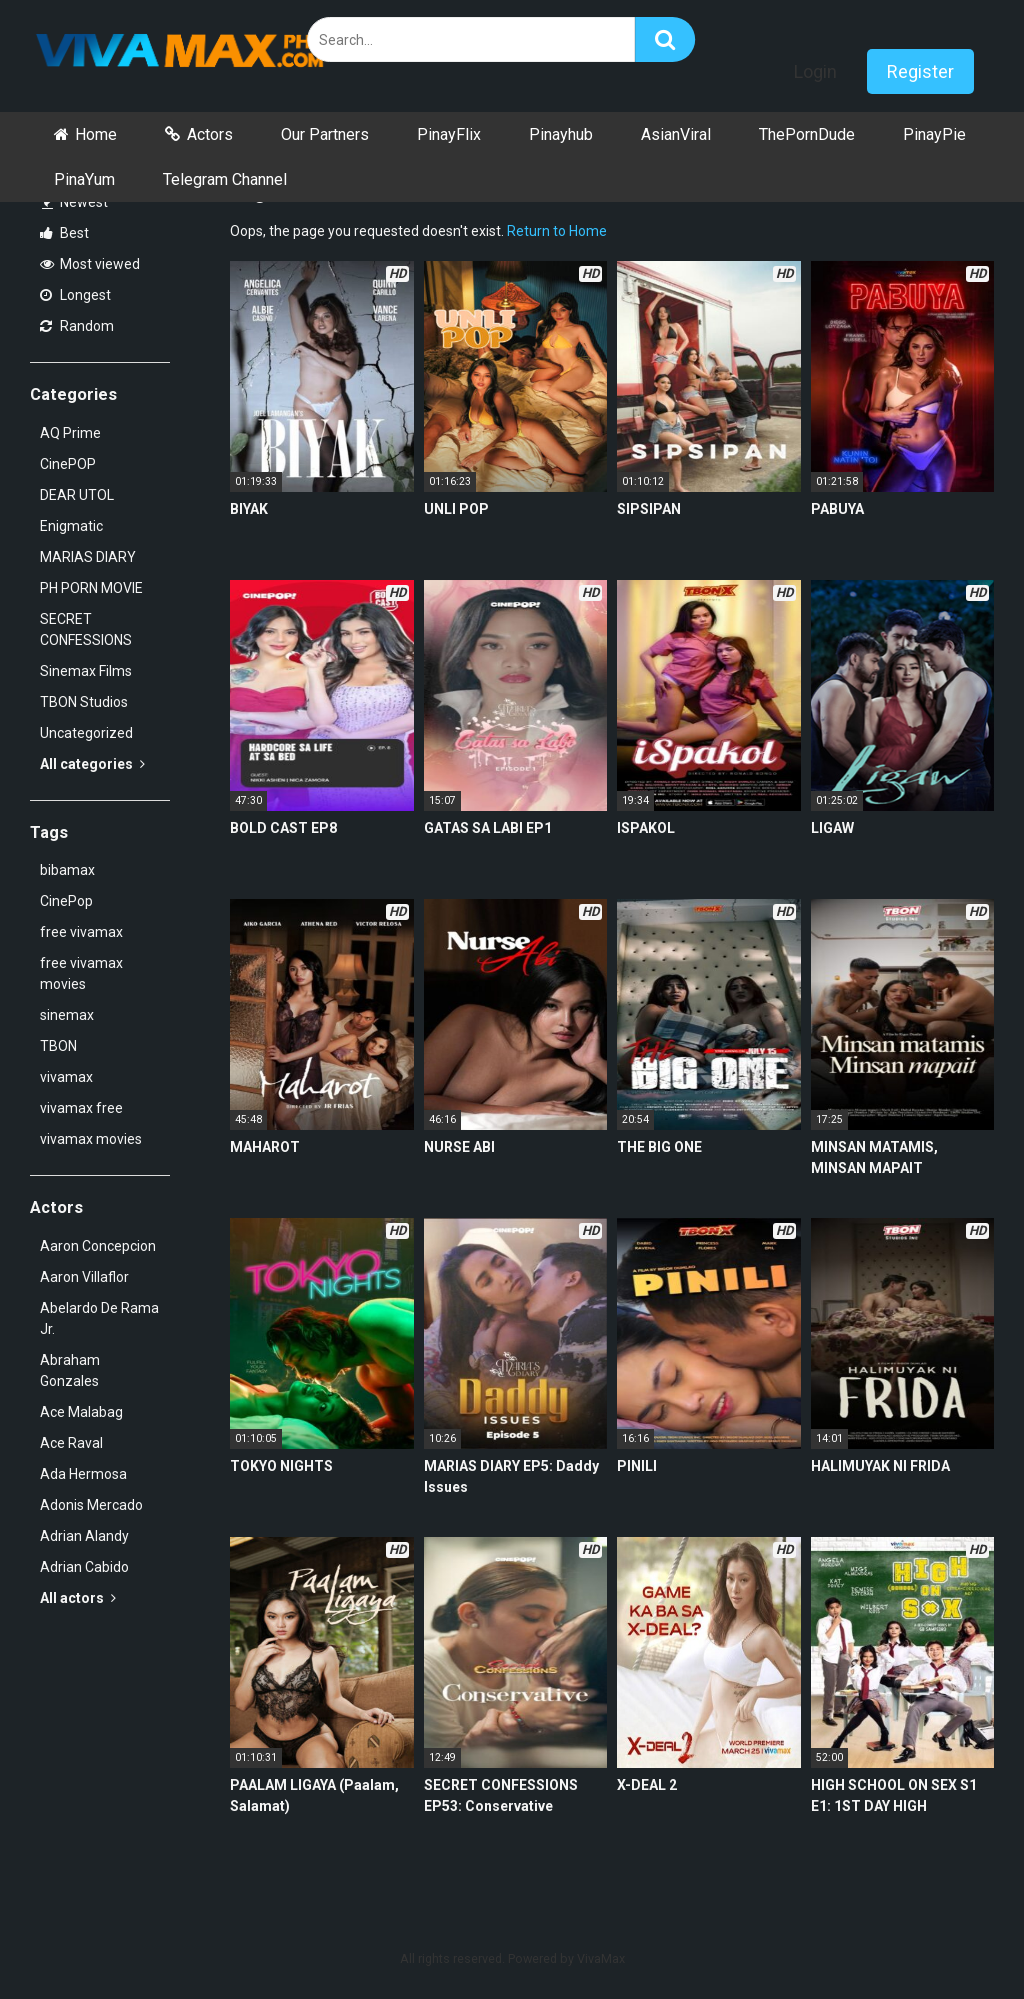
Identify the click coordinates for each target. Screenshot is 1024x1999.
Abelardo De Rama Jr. (99, 1318)
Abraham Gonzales (70, 1370)
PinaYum (84, 179)
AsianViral (676, 134)
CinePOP (68, 464)
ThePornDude (807, 134)
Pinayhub (561, 134)
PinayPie (934, 134)
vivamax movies (91, 1139)
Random (77, 326)
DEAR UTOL (77, 495)
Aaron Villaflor (84, 1277)
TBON (58, 1046)
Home (96, 134)
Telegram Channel (225, 179)
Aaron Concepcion (98, 1246)
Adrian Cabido (84, 1567)
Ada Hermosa (83, 1474)
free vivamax (81, 932)
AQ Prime (70, 433)
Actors (210, 134)
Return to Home (557, 231)
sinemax (67, 1015)
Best (64, 233)
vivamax (66, 1077)
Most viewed (90, 264)
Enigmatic (71, 526)
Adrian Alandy (84, 1536)
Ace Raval (71, 1443)
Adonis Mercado (91, 1505)
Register (920, 71)
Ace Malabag (81, 1412)
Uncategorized (86, 733)
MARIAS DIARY (88, 557)
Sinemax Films (86, 671)
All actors (78, 1598)
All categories (92, 764)
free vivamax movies (81, 973)
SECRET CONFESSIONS (86, 629)
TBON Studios (84, 702)
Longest (75, 295)
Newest (75, 202)
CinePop (66, 901)
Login (815, 71)
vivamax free (81, 1108)
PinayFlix (449, 134)
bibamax (67, 870)
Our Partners (325, 134)
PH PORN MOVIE (91, 588)
